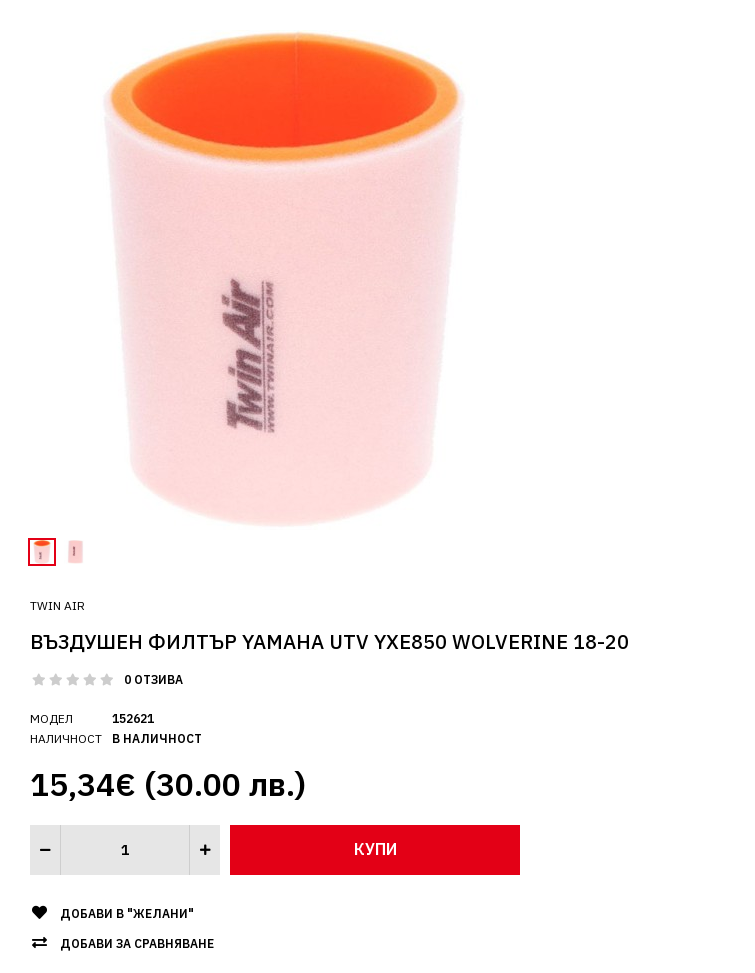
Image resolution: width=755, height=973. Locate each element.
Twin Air (57, 605)
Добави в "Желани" (127, 913)
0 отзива (153, 679)
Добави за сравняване (137, 943)
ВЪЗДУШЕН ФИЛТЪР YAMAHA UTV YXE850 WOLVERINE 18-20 (329, 641)
